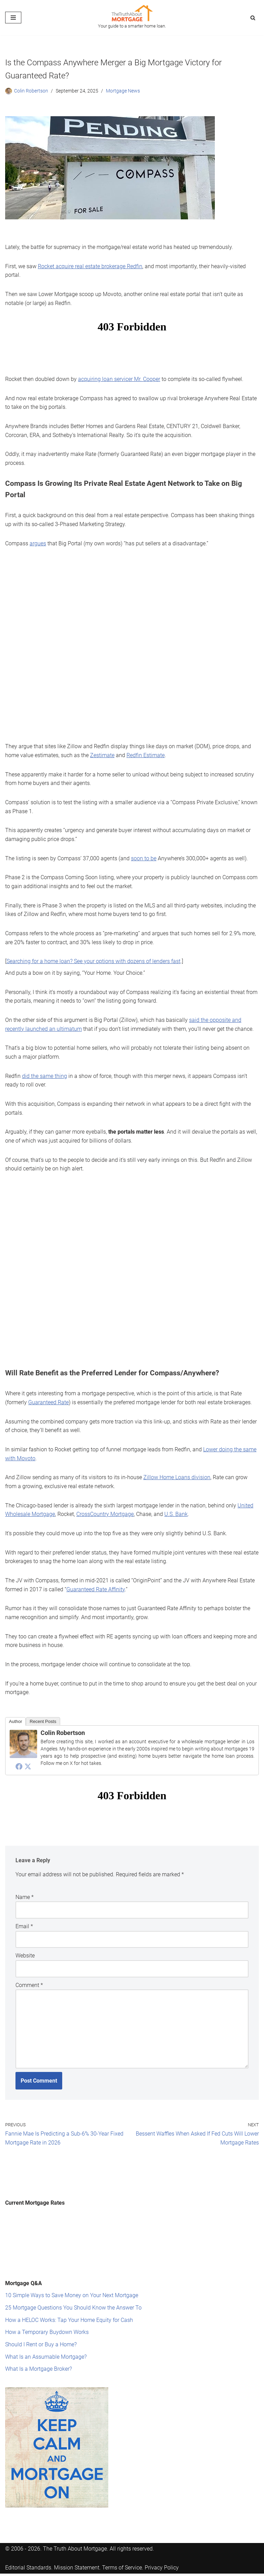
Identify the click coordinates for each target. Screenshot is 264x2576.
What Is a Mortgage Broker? (38, 2366)
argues (38, 542)
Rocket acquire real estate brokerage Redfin (90, 266)
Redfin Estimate (145, 754)
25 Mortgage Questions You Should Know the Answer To (73, 2305)
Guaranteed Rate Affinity (95, 1587)
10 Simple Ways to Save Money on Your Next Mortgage (71, 2293)
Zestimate (102, 754)
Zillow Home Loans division (176, 1476)
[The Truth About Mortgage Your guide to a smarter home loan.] (132, 18)
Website (25, 1953)
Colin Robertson (31, 91)
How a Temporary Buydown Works (47, 2329)
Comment (29, 1982)
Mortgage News (123, 91)
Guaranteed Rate (48, 1401)
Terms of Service (122, 2565)
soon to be (143, 857)
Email (24, 1924)
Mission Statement (76, 2565)
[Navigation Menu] (13, 17)
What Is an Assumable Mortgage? (46, 2354)
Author (15, 1719)
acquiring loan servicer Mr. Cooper (119, 378)
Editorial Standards (28, 2565)
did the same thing (44, 1074)
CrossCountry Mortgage (105, 1512)
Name (24, 1895)
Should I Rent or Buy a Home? (41, 2341)
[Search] (252, 17)
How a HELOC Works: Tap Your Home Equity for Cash (69, 2317)
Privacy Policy (162, 2565)
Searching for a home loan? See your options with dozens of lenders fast (93, 960)
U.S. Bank (176, 1512)
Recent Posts (43, 1719)
